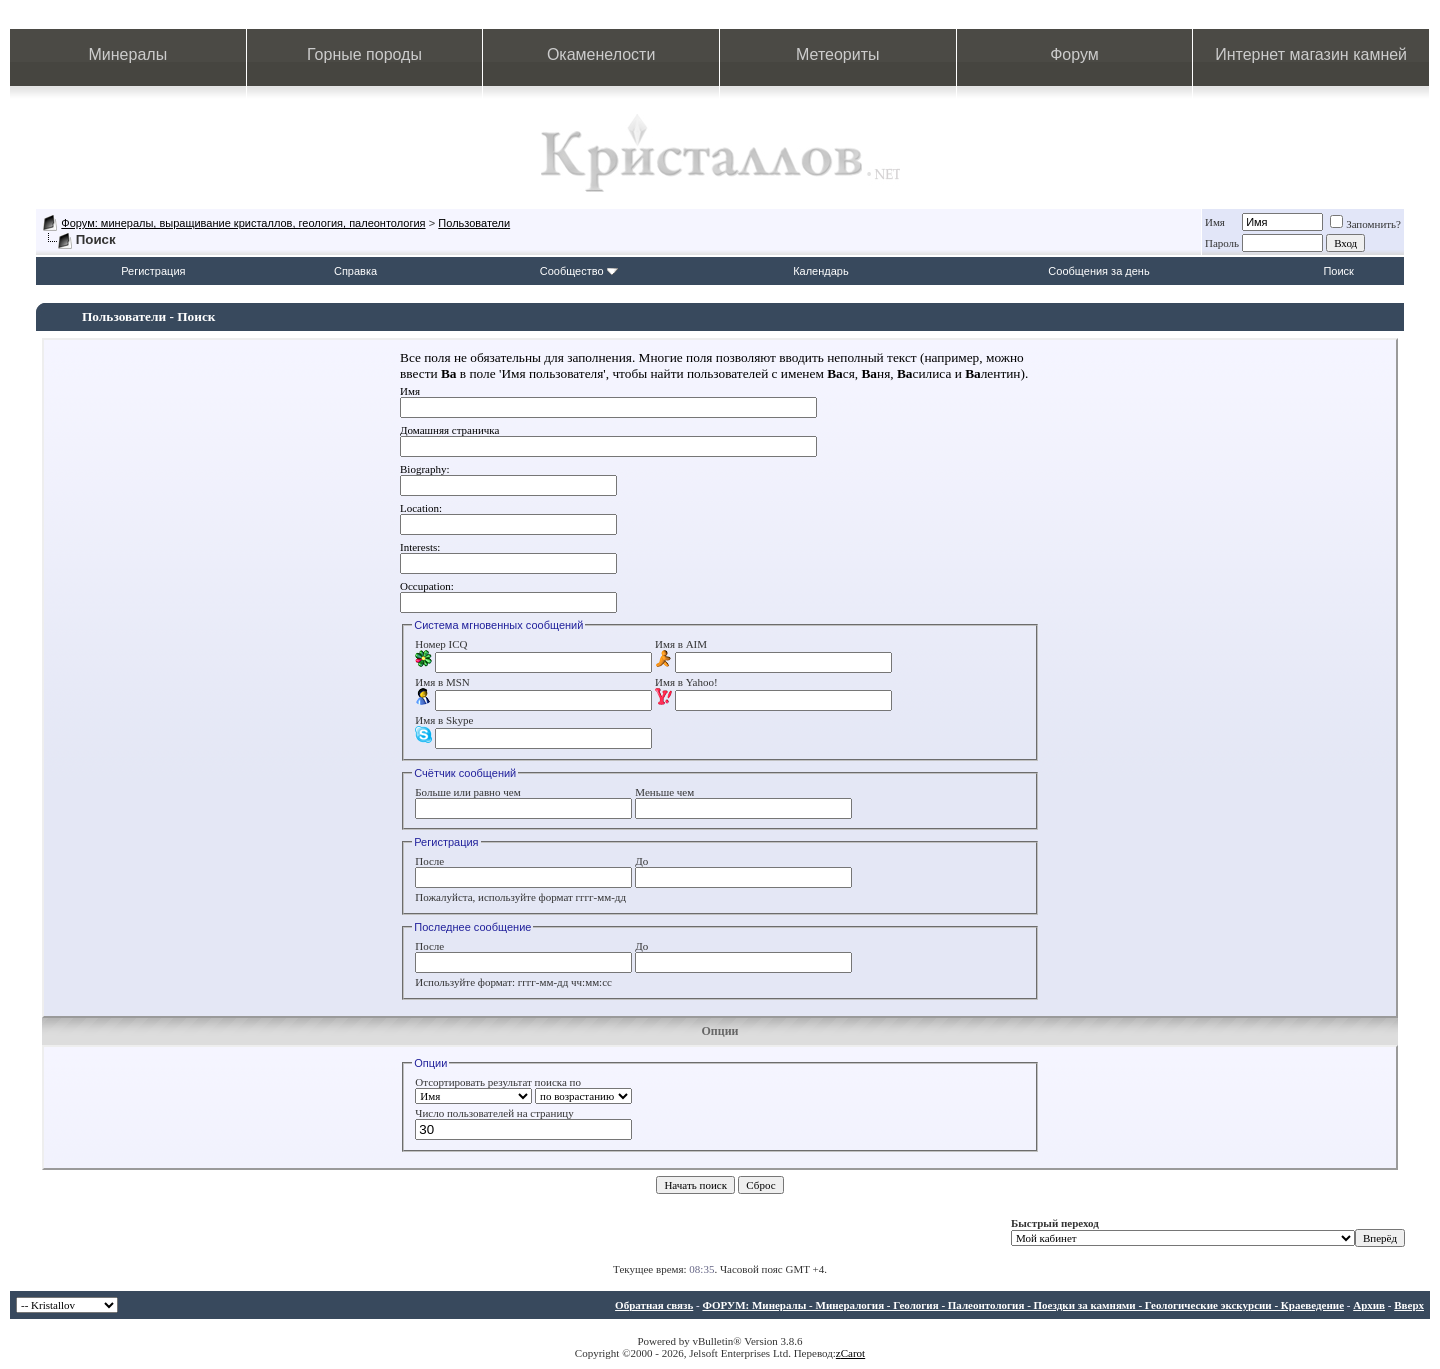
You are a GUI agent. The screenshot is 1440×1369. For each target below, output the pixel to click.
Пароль (1222, 243)
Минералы (128, 54)
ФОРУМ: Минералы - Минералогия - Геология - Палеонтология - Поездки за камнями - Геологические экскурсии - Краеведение (1023, 1305)
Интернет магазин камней (1311, 54)
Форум (1074, 54)
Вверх (1409, 1305)
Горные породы (364, 54)
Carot (853, 1353)
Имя (1215, 222)
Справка (355, 271)
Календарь (821, 271)
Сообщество (579, 271)
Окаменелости (601, 54)
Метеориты (837, 54)
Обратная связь (654, 1305)
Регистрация (153, 271)
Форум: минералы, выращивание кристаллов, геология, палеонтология (243, 223)
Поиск (1338, 271)
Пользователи (474, 223)
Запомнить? (1365, 224)
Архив (1369, 1305)
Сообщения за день (1098, 271)
